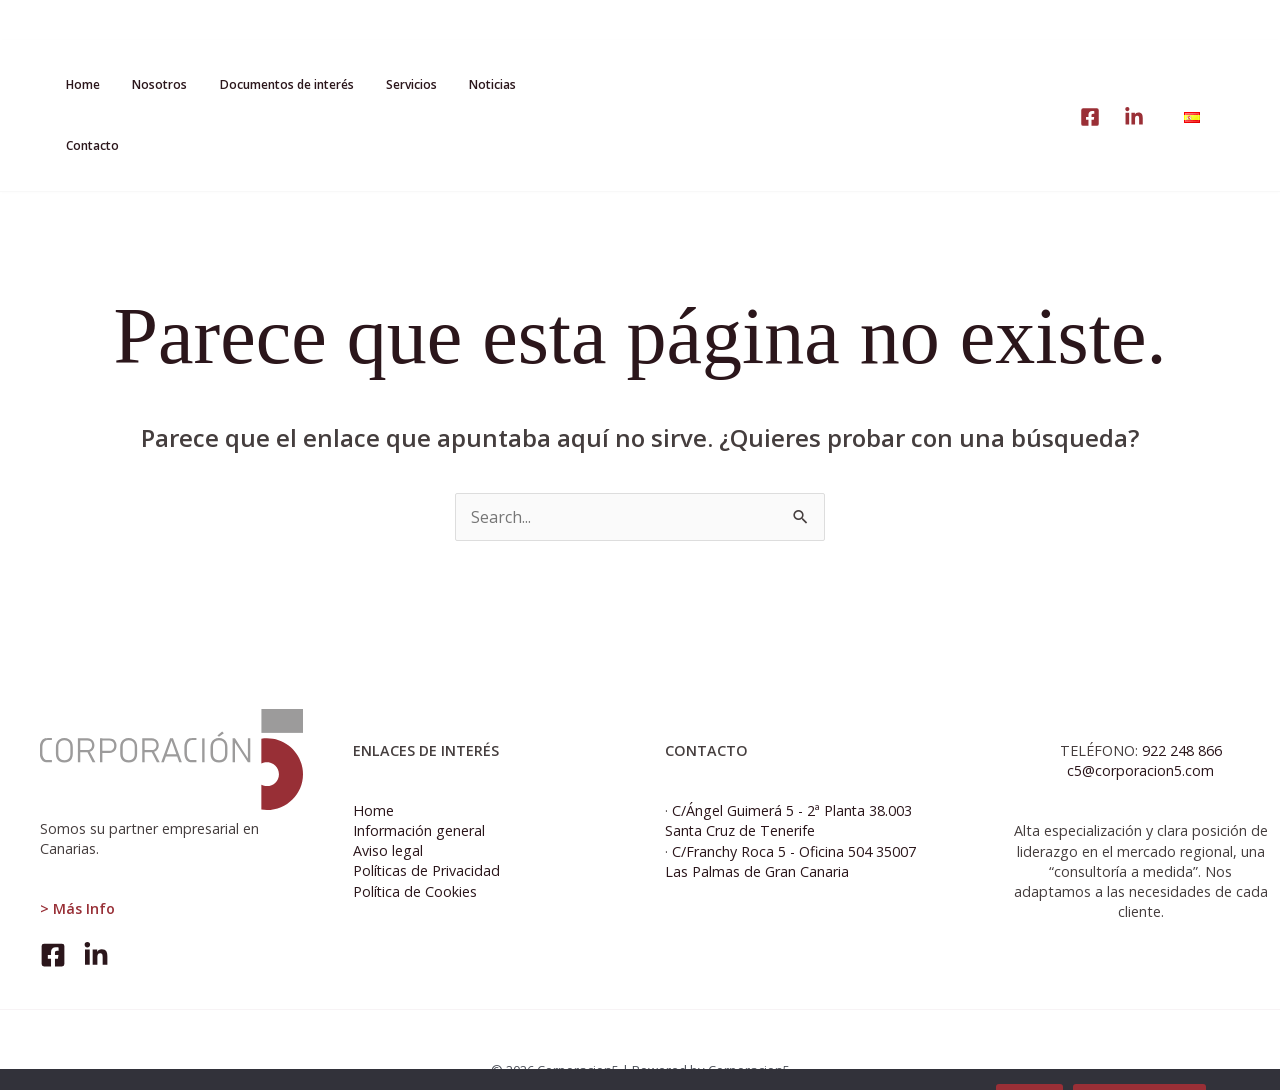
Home (373, 770)
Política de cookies (1139, 1058)
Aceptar (1029, 1058)
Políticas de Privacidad (427, 830)
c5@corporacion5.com (1140, 730)
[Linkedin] (1134, 56)
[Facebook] (53, 915)
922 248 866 (1182, 709)
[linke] (1090, 56)
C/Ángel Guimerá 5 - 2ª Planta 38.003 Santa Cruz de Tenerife (789, 780)
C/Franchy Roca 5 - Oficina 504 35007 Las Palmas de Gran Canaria (790, 820)
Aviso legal (388, 810)
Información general (419, 790)
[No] (1255, 1059)
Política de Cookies (415, 850)
